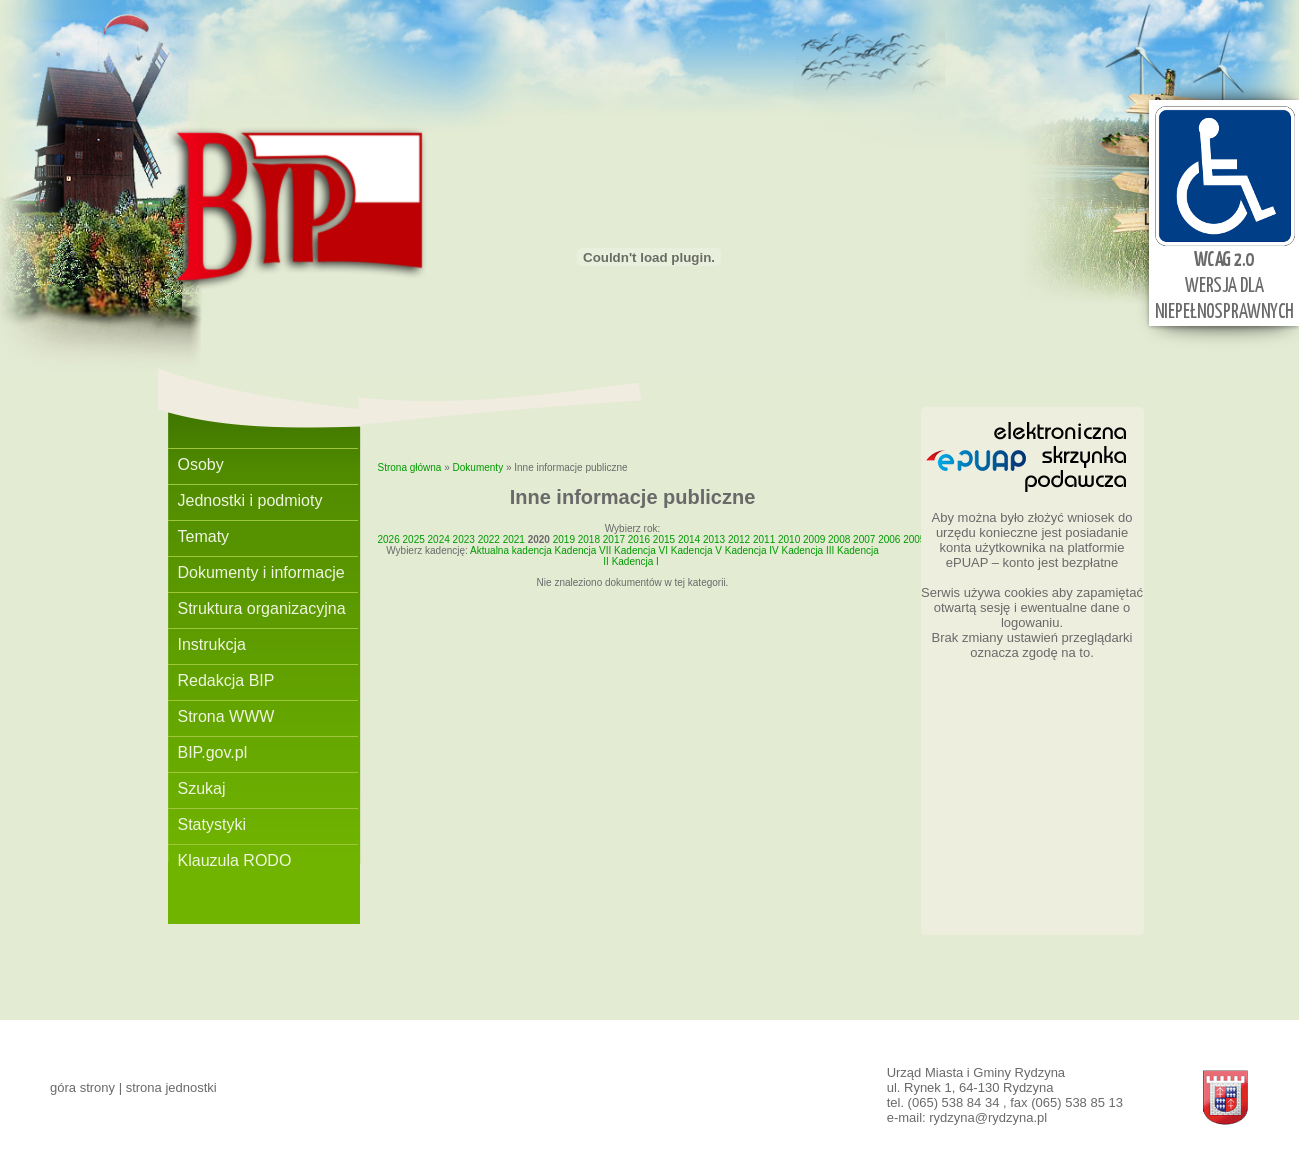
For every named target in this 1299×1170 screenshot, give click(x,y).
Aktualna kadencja (511, 550)
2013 (714, 539)
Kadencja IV (752, 550)
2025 (414, 539)
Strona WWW (226, 716)
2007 (864, 539)
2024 (439, 539)
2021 (514, 539)
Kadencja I (635, 561)
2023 (464, 539)
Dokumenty (478, 467)
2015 (664, 539)
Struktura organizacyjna (262, 608)
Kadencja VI (641, 550)
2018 (589, 539)
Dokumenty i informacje (261, 572)
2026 (389, 539)
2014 (689, 539)
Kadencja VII (583, 550)
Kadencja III (807, 550)
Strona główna (410, 467)
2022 (489, 539)
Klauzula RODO (235, 860)
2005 (914, 539)
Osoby (201, 464)
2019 (564, 539)
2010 (789, 539)
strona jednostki (171, 1087)
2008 (839, 539)
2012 (739, 539)
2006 (889, 539)
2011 (764, 539)
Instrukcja (212, 644)
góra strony (82, 1087)
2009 (814, 539)
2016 (639, 539)
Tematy (204, 536)
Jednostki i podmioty (250, 500)
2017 (614, 539)
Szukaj (202, 788)
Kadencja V (696, 550)
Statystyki (212, 824)
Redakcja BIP (226, 680)
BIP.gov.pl (213, 752)
